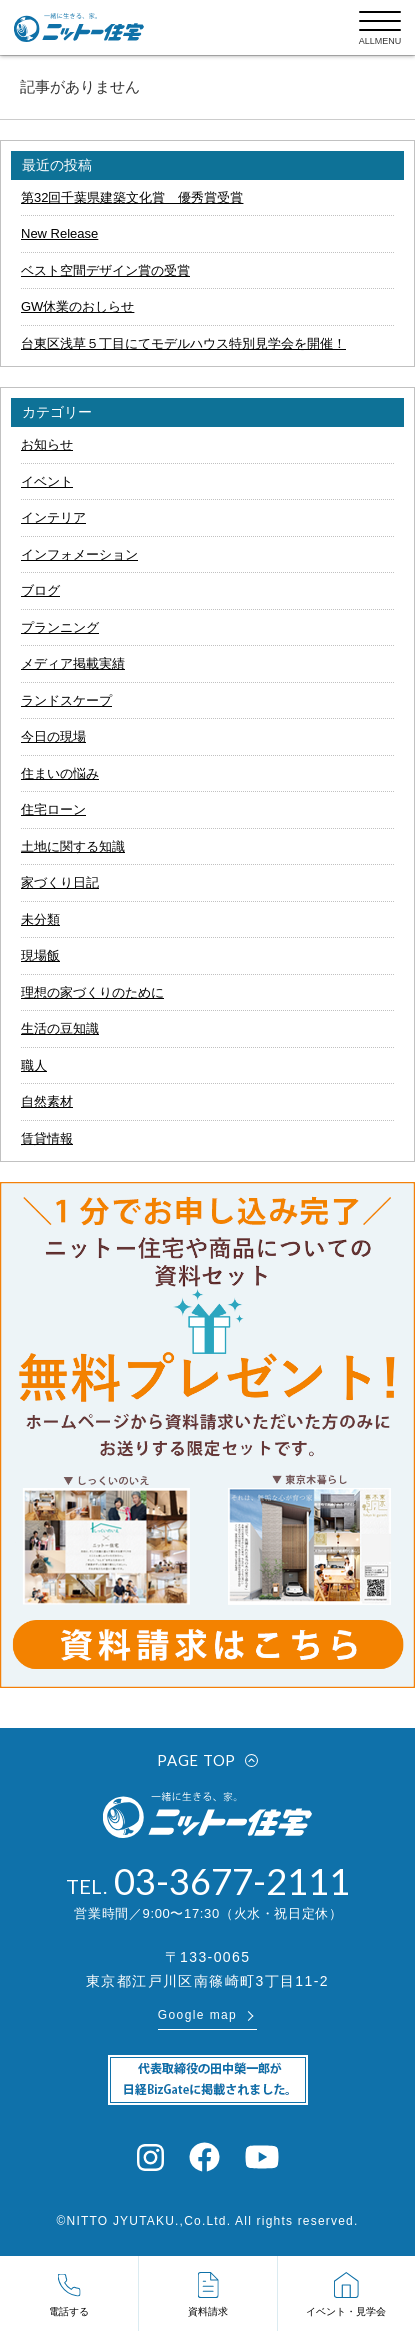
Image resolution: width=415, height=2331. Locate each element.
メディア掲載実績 (73, 663)
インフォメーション (79, 554)
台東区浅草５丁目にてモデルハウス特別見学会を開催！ (183, 343)
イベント (47, 481)
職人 (34, 1065)
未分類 (40, 919)
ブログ (40, 590)
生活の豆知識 (60, 1028)
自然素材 (47, 1101)
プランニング (60, 627)
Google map (197, 2015)
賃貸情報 (47, 1138)
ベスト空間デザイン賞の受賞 (105, 270)
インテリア (53, 517)
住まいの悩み (60, 773)
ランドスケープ (66, 700)
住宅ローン (53, 809)
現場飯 (40, 955)
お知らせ (47, 444)
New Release (59, 233)
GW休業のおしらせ (77, 306)
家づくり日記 (60, 882)
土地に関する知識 (73, 846)
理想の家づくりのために (92, 992)
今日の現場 (53, 736)
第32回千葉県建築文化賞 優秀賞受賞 (132, 197)
